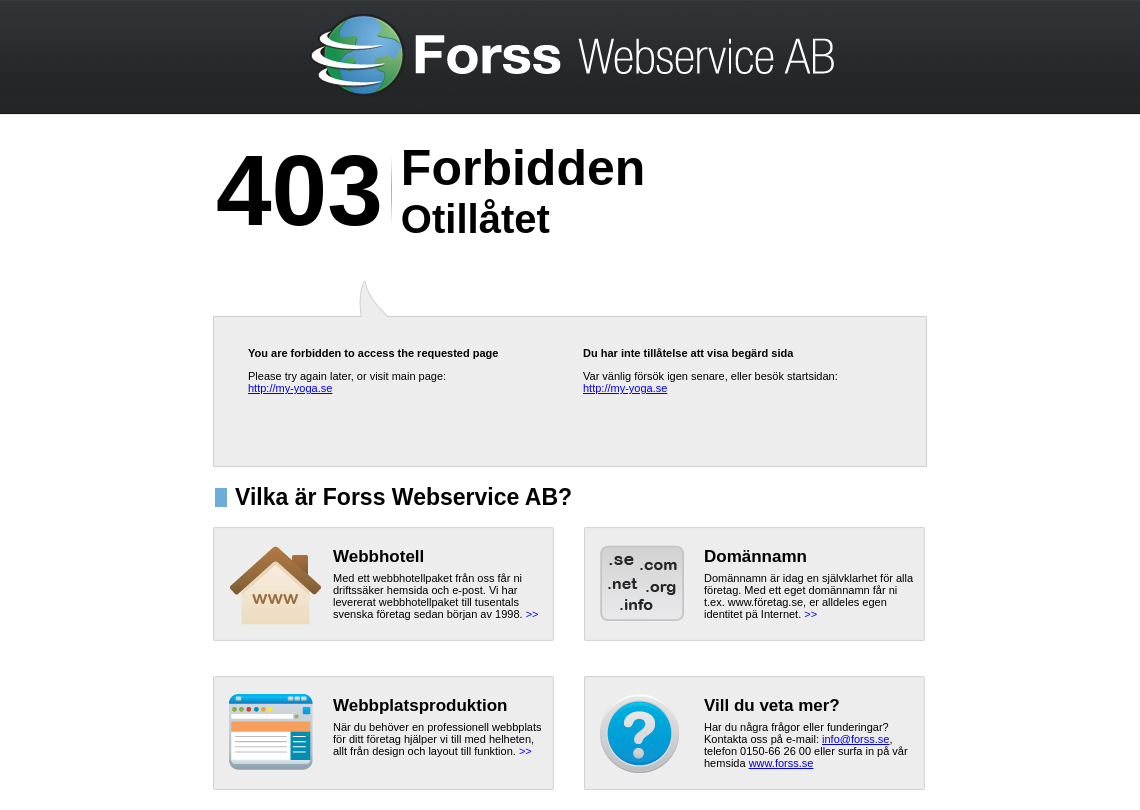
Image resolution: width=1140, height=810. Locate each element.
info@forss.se (855, 739)
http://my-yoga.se (290, 388)
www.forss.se (781, 763)
